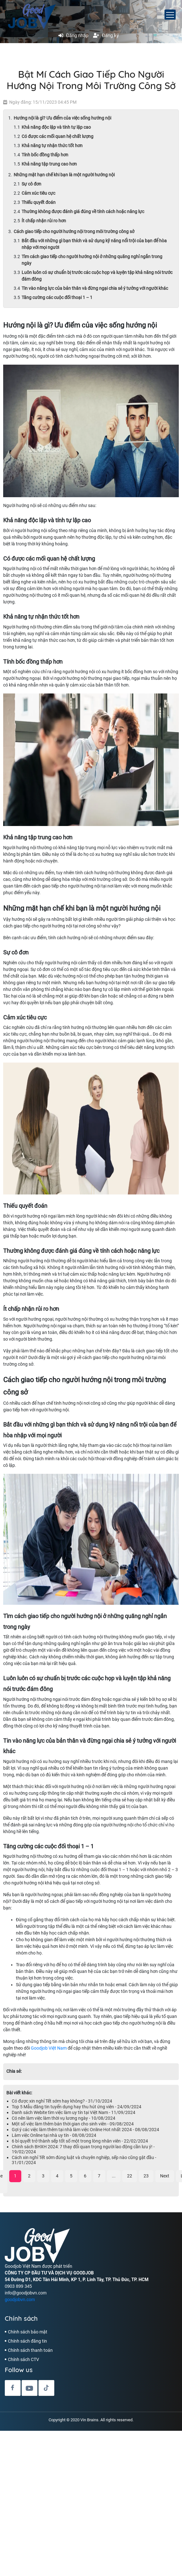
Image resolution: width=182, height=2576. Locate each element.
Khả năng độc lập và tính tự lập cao (56, 127)
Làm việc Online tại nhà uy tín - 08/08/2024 (54, 2135)
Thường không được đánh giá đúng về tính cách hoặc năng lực (83, 211)
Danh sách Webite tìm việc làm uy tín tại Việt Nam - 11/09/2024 (73, 2112)
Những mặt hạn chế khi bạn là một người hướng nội (64, 174)
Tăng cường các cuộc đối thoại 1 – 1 (57, 297)
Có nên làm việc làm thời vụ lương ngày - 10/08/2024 (63, 2118)
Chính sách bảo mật (27, 2331)
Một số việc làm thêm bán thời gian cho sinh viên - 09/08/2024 (73, 2123)
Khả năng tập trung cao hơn (49, 163)
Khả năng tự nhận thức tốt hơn (53, 145)
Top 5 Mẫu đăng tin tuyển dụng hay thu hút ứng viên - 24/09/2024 (76, 2106)
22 (129, 2175)
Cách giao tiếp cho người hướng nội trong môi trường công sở (74, 231)
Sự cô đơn (31, 183)
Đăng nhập (73, 35)
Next (164, 2175)
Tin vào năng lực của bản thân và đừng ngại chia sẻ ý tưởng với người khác (95, 288)
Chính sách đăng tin (27, 2341)
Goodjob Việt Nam (49, 2048)
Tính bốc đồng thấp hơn (45, 154)
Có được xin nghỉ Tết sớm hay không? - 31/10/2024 (62, 2101)
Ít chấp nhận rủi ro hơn (44, 220)
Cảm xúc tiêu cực (39, 193)
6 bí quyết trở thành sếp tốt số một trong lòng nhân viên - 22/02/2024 (80, 2140)
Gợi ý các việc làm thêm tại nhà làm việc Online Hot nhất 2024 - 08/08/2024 (85, 2129)
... (114, 2175)
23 (146, 2175)
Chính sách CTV (23, 2359)
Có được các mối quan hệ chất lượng (58, 136)
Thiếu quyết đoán (39, 202)
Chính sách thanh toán (30, 2350)
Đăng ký (106, 35)
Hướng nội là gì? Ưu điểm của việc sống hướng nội (63, 117)
